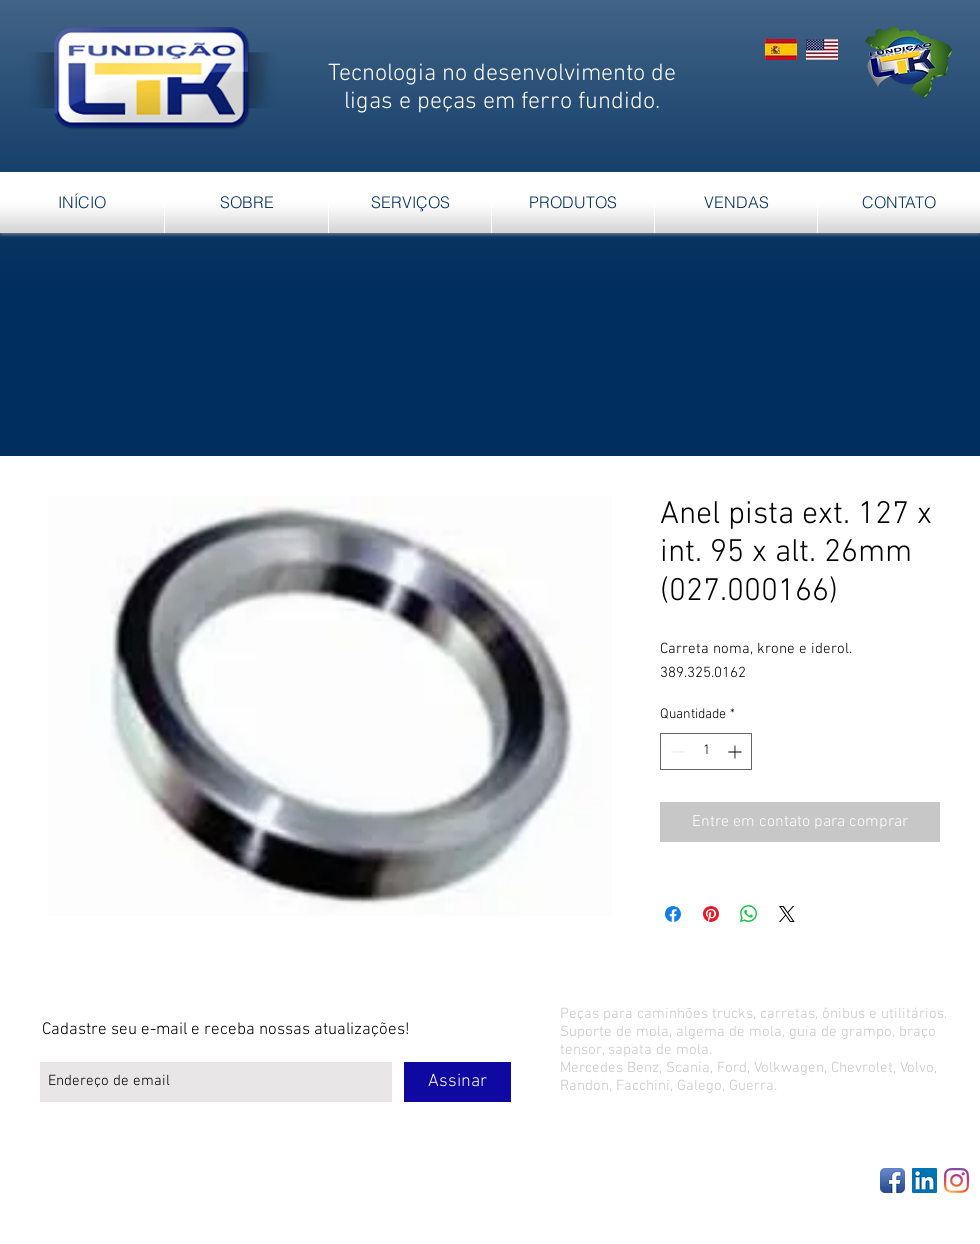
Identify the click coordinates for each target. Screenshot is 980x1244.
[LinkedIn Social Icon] (924, 1180)
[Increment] (736, 751)
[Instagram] (956, 1180)
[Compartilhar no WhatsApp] (749, 914)
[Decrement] (675, 751)
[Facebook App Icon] (892, 1180)
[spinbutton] (706, 751)
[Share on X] (787, 914)
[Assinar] (457, 1082)
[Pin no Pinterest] (711, 914)
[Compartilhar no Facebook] (673, 914)
